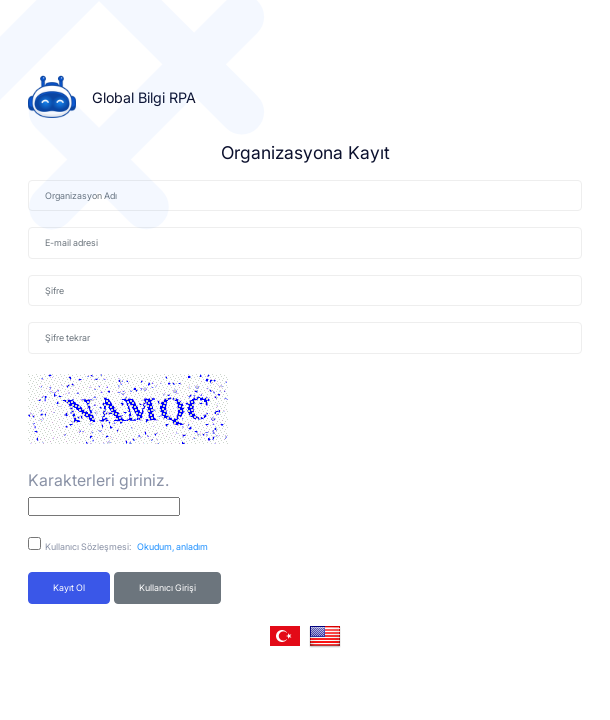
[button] (285, 636)
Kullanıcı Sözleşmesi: (126, 546)
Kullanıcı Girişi (167, 587)
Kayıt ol (69, 587)
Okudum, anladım (170, 546)
